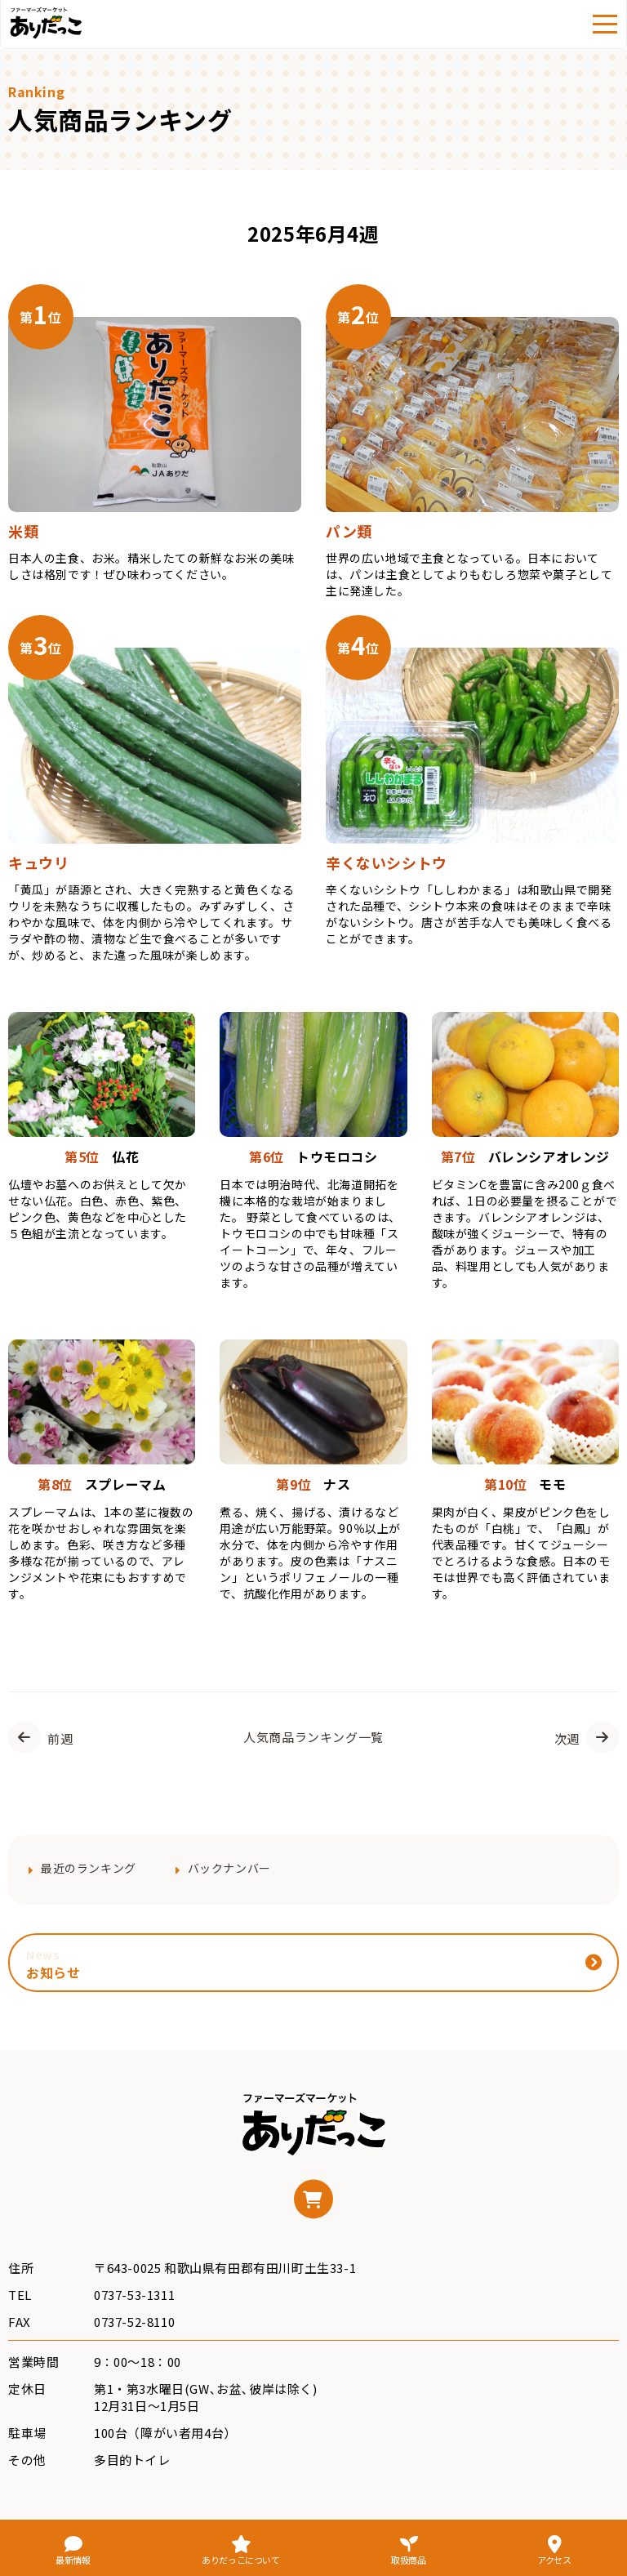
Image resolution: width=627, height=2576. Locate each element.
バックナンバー (229, 1868)
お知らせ (53, 1964)
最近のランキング (88, 1868)
